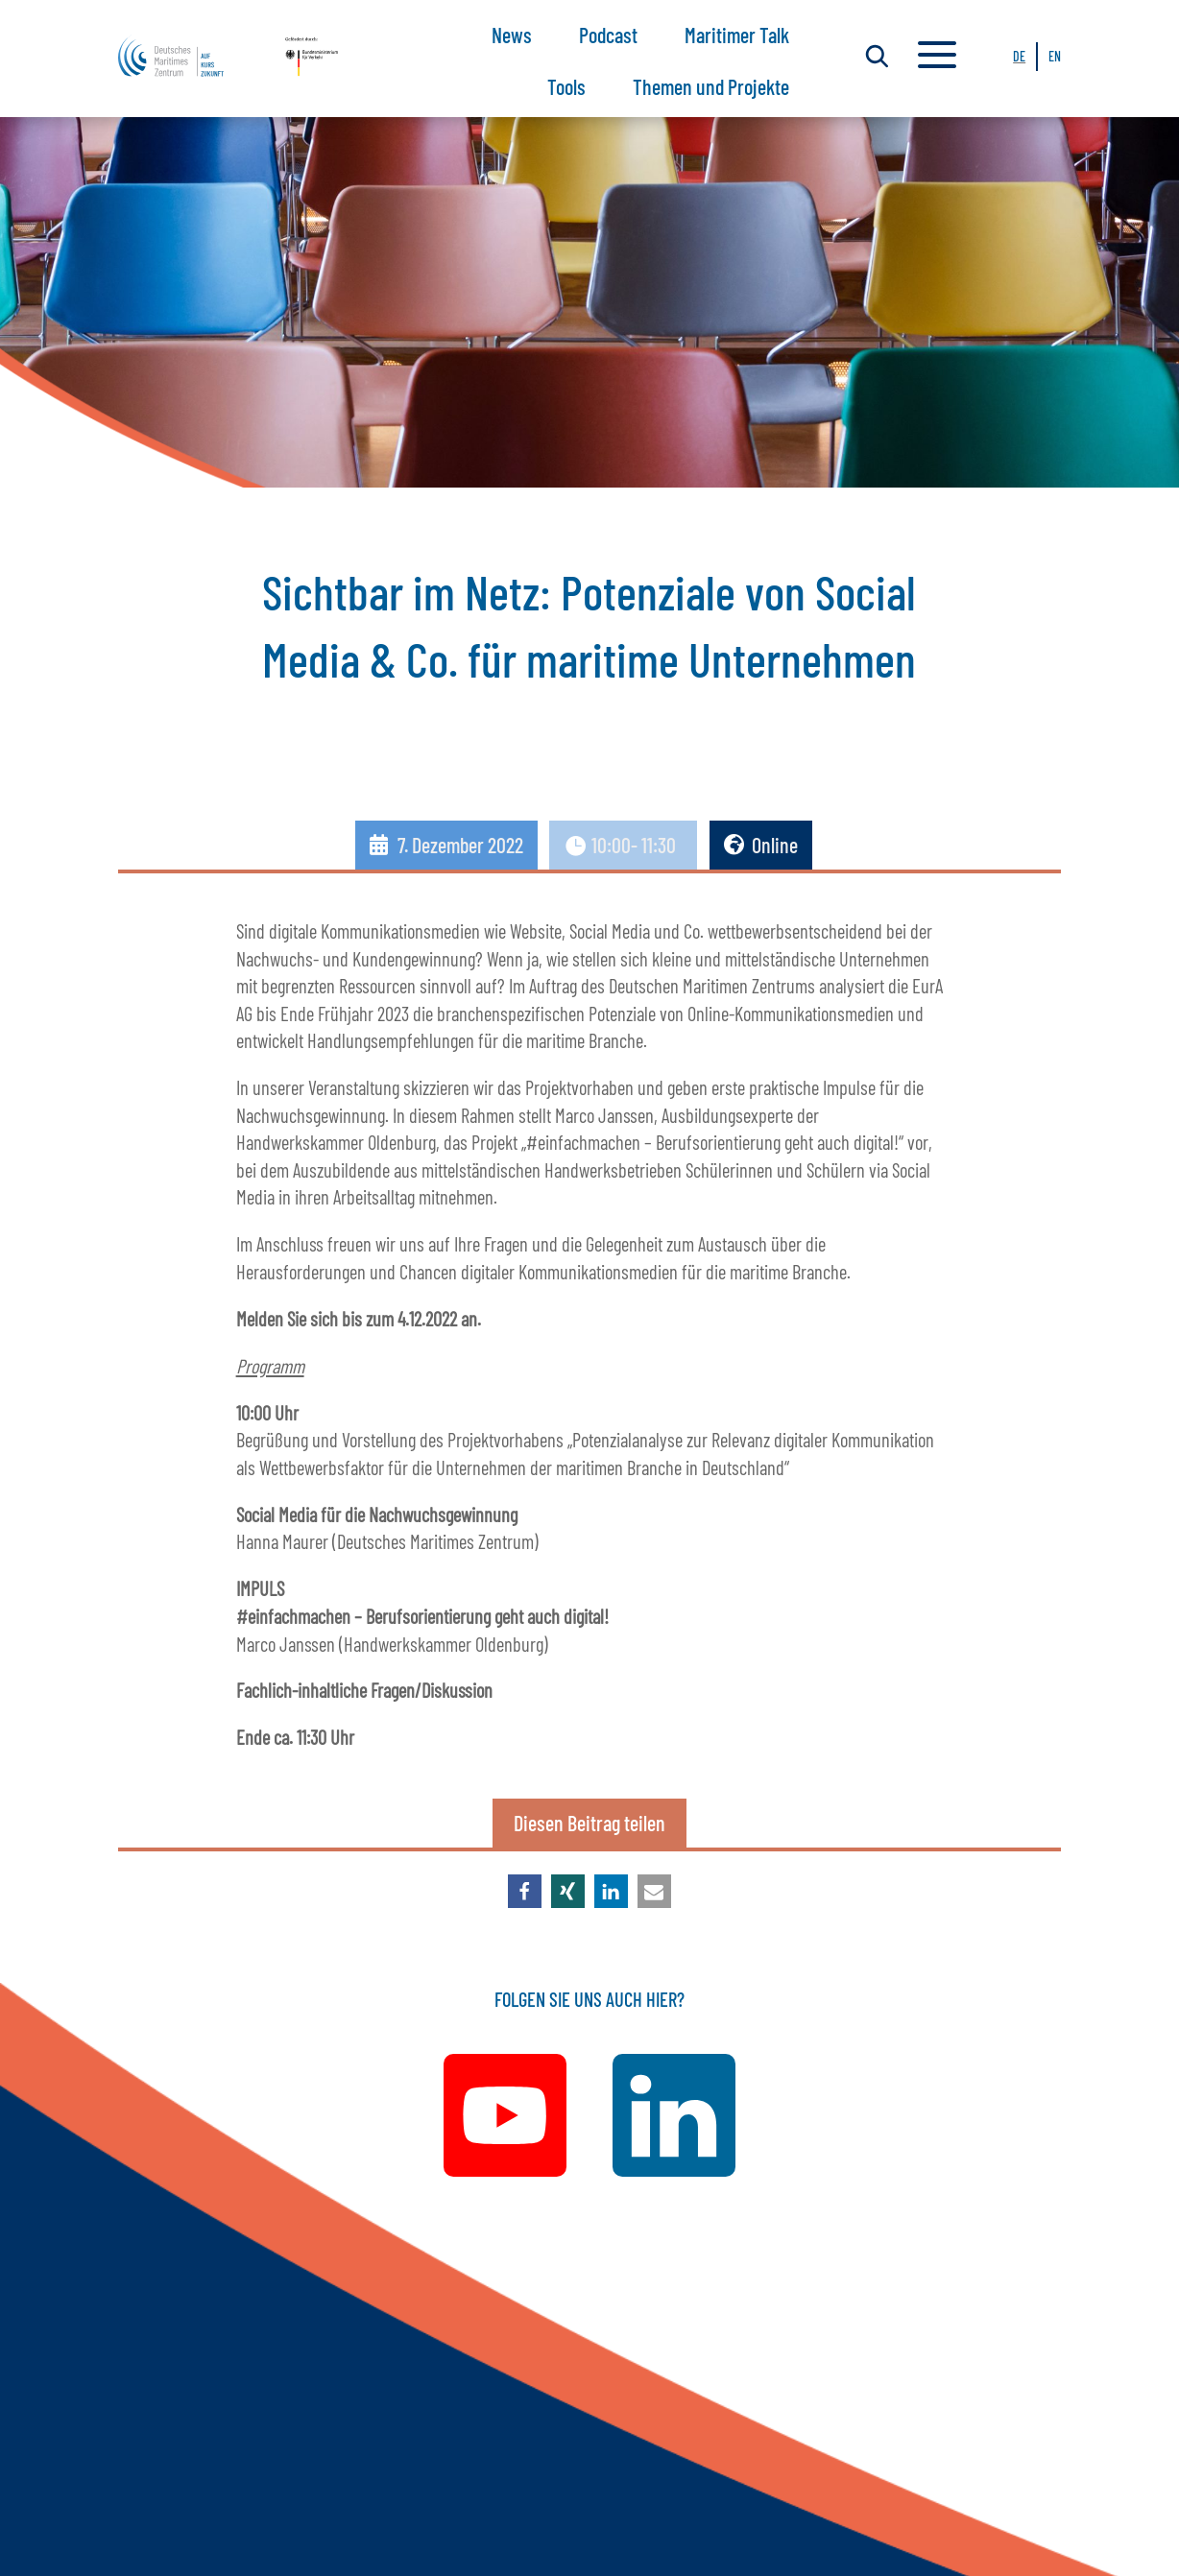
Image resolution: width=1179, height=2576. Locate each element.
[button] (524, 1891)
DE (1019, 56)
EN (1054, 56)
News (512, 34)
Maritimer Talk (737, 34)
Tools (566, 86)
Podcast (608, 34)
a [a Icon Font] (937, 56)
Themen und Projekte (711, 86)
